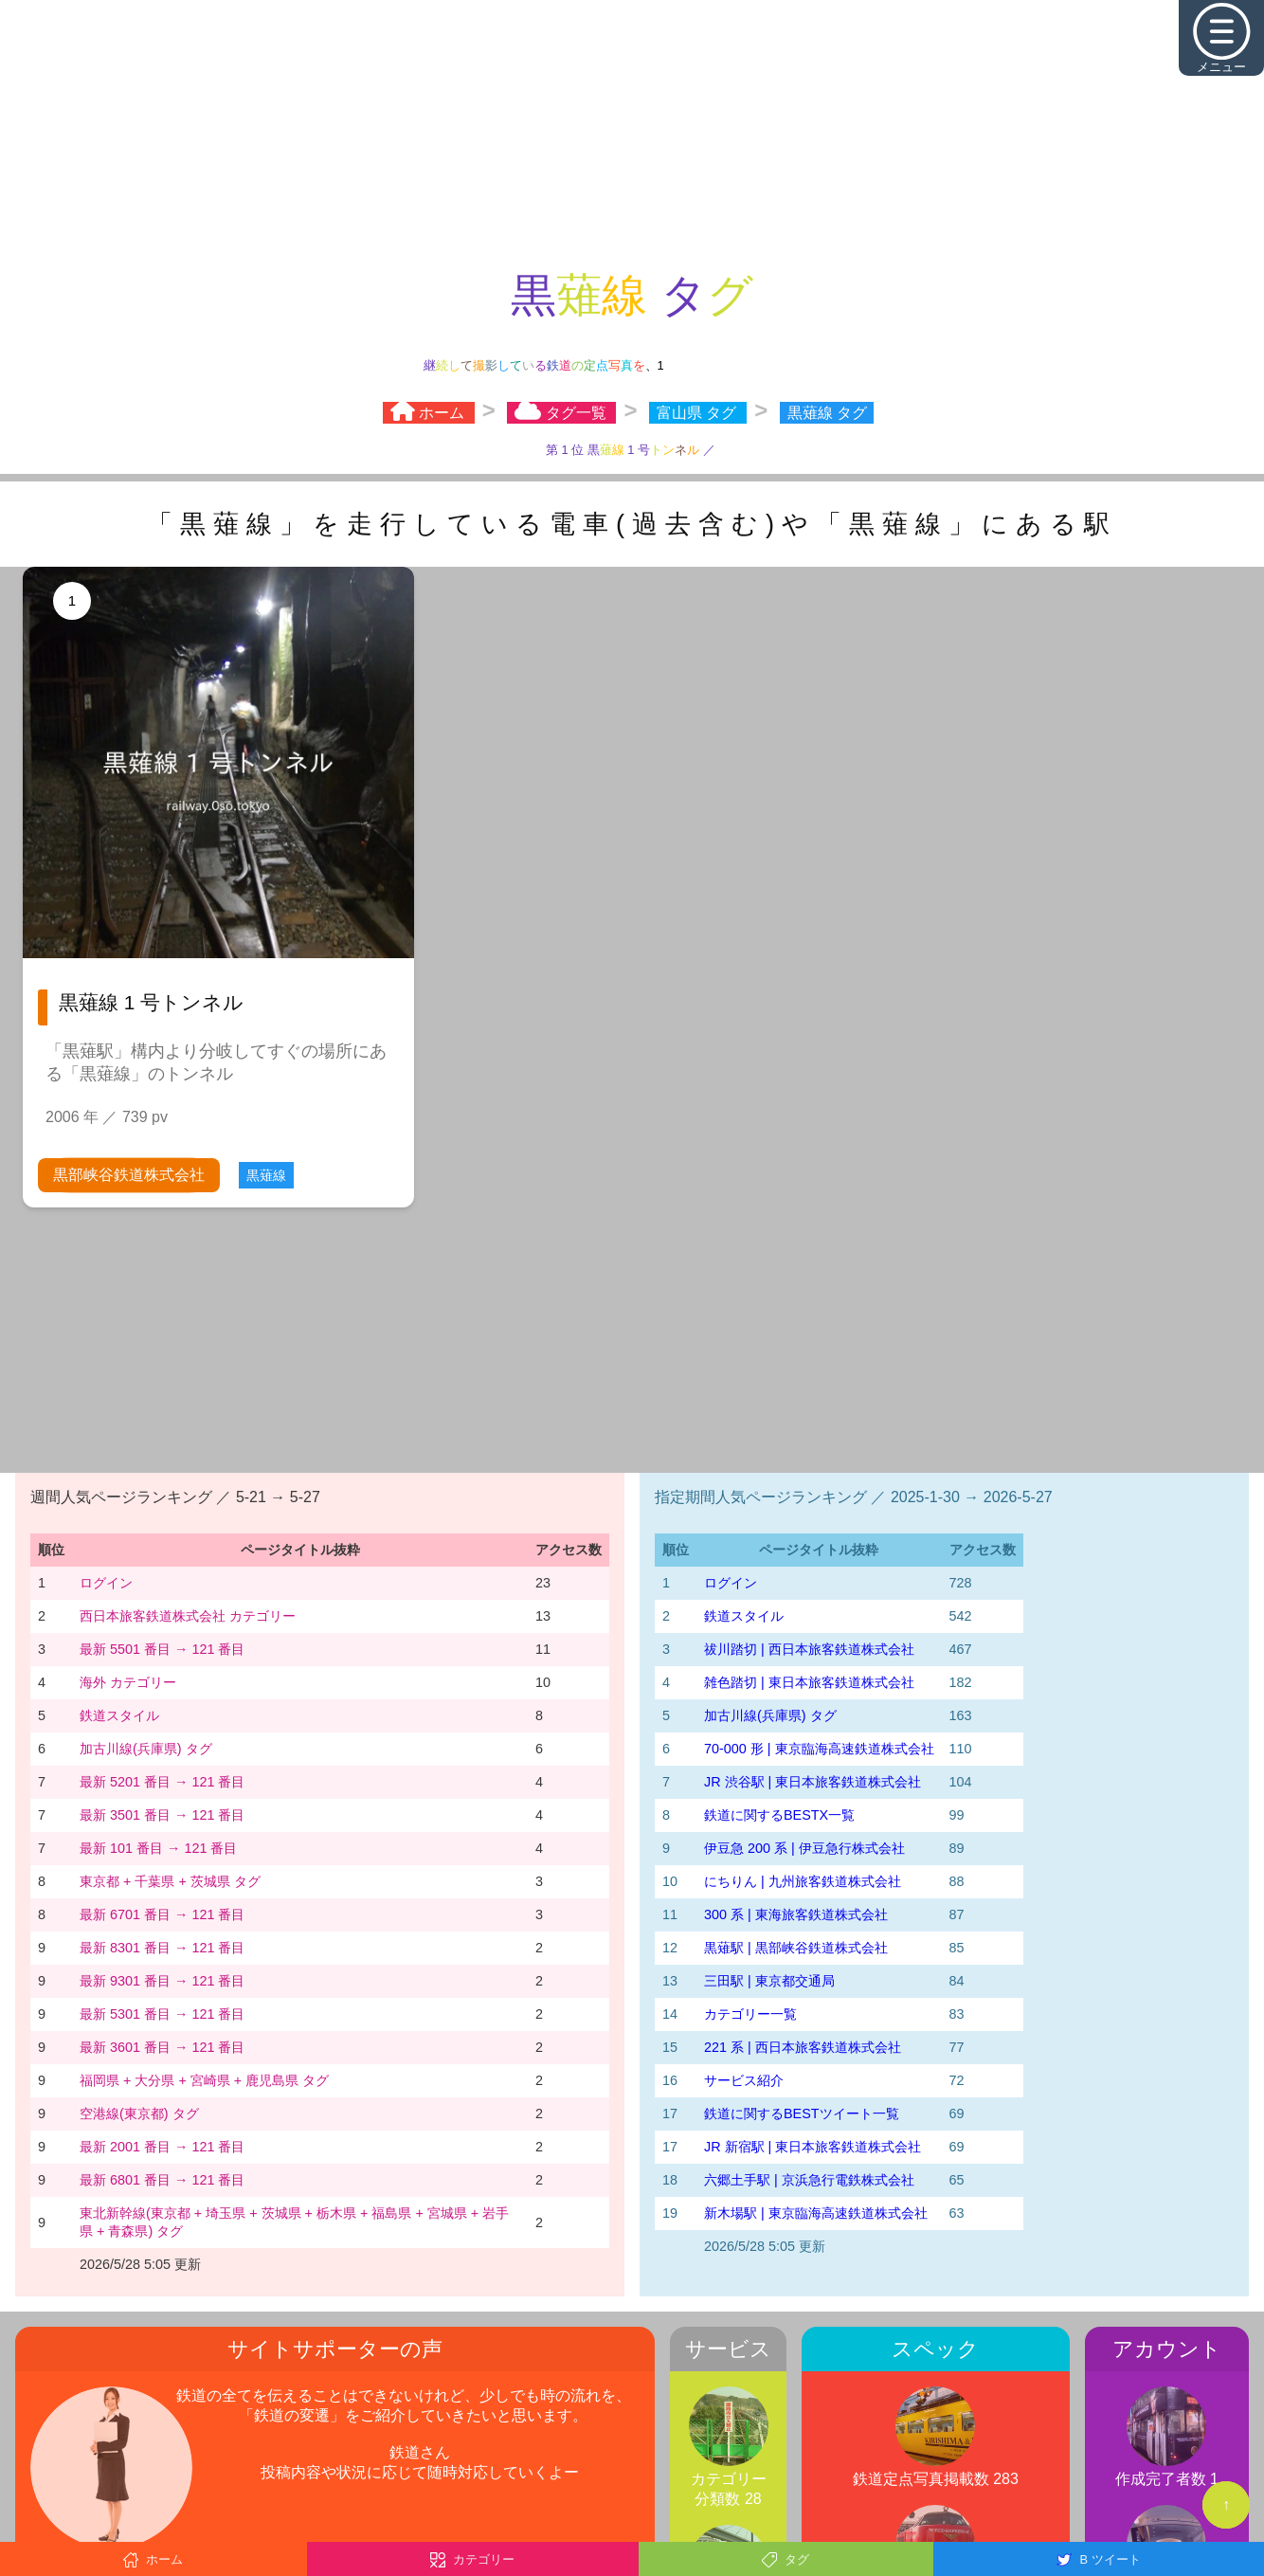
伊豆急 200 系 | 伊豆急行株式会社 (804, 1848)
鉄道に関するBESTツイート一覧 (801, 2113)
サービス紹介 (744, 2080)
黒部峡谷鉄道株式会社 (129, 1175)
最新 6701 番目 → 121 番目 (162, 1914)
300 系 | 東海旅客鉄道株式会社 (796, 1914)
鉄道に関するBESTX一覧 (779, 1815)
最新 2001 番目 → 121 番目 (162, 2146)
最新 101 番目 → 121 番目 (158, 1848)
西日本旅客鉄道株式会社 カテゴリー (188, 1616)
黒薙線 (266, 1175)
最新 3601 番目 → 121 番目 (162, 2047)
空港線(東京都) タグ (139, 2113)
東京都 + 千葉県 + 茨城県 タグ (170, 1881)
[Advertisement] (632, 132)
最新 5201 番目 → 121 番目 (162, 1781)
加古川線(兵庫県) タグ (146, 1748)
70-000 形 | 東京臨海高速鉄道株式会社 (819, 1748)
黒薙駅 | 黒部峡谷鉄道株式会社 (796, 1947)
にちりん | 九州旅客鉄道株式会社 (802, 1881)
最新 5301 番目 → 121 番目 (162, 2014)
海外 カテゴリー (128, 1682)
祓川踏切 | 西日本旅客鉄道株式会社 (809, 1649)
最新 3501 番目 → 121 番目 (162, 1815)
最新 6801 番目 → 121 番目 (162, 2179)
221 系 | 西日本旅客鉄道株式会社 (802, 2047)
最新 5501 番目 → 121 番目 (162, 1649)
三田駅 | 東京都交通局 (769, 1980)
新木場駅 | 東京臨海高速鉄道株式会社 (816, 2213)
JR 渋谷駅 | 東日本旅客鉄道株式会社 (812, 1781)
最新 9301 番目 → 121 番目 (162, 1980)
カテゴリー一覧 (750, 2014)
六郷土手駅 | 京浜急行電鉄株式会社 (809, 2179)
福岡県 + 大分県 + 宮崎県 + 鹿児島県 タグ (204, 2080)
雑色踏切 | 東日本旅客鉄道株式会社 (809, 1682)
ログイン (106, 1582)
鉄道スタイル (119, 1715)
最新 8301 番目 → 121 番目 (162, 1947)
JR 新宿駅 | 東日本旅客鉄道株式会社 (812, 2146)
